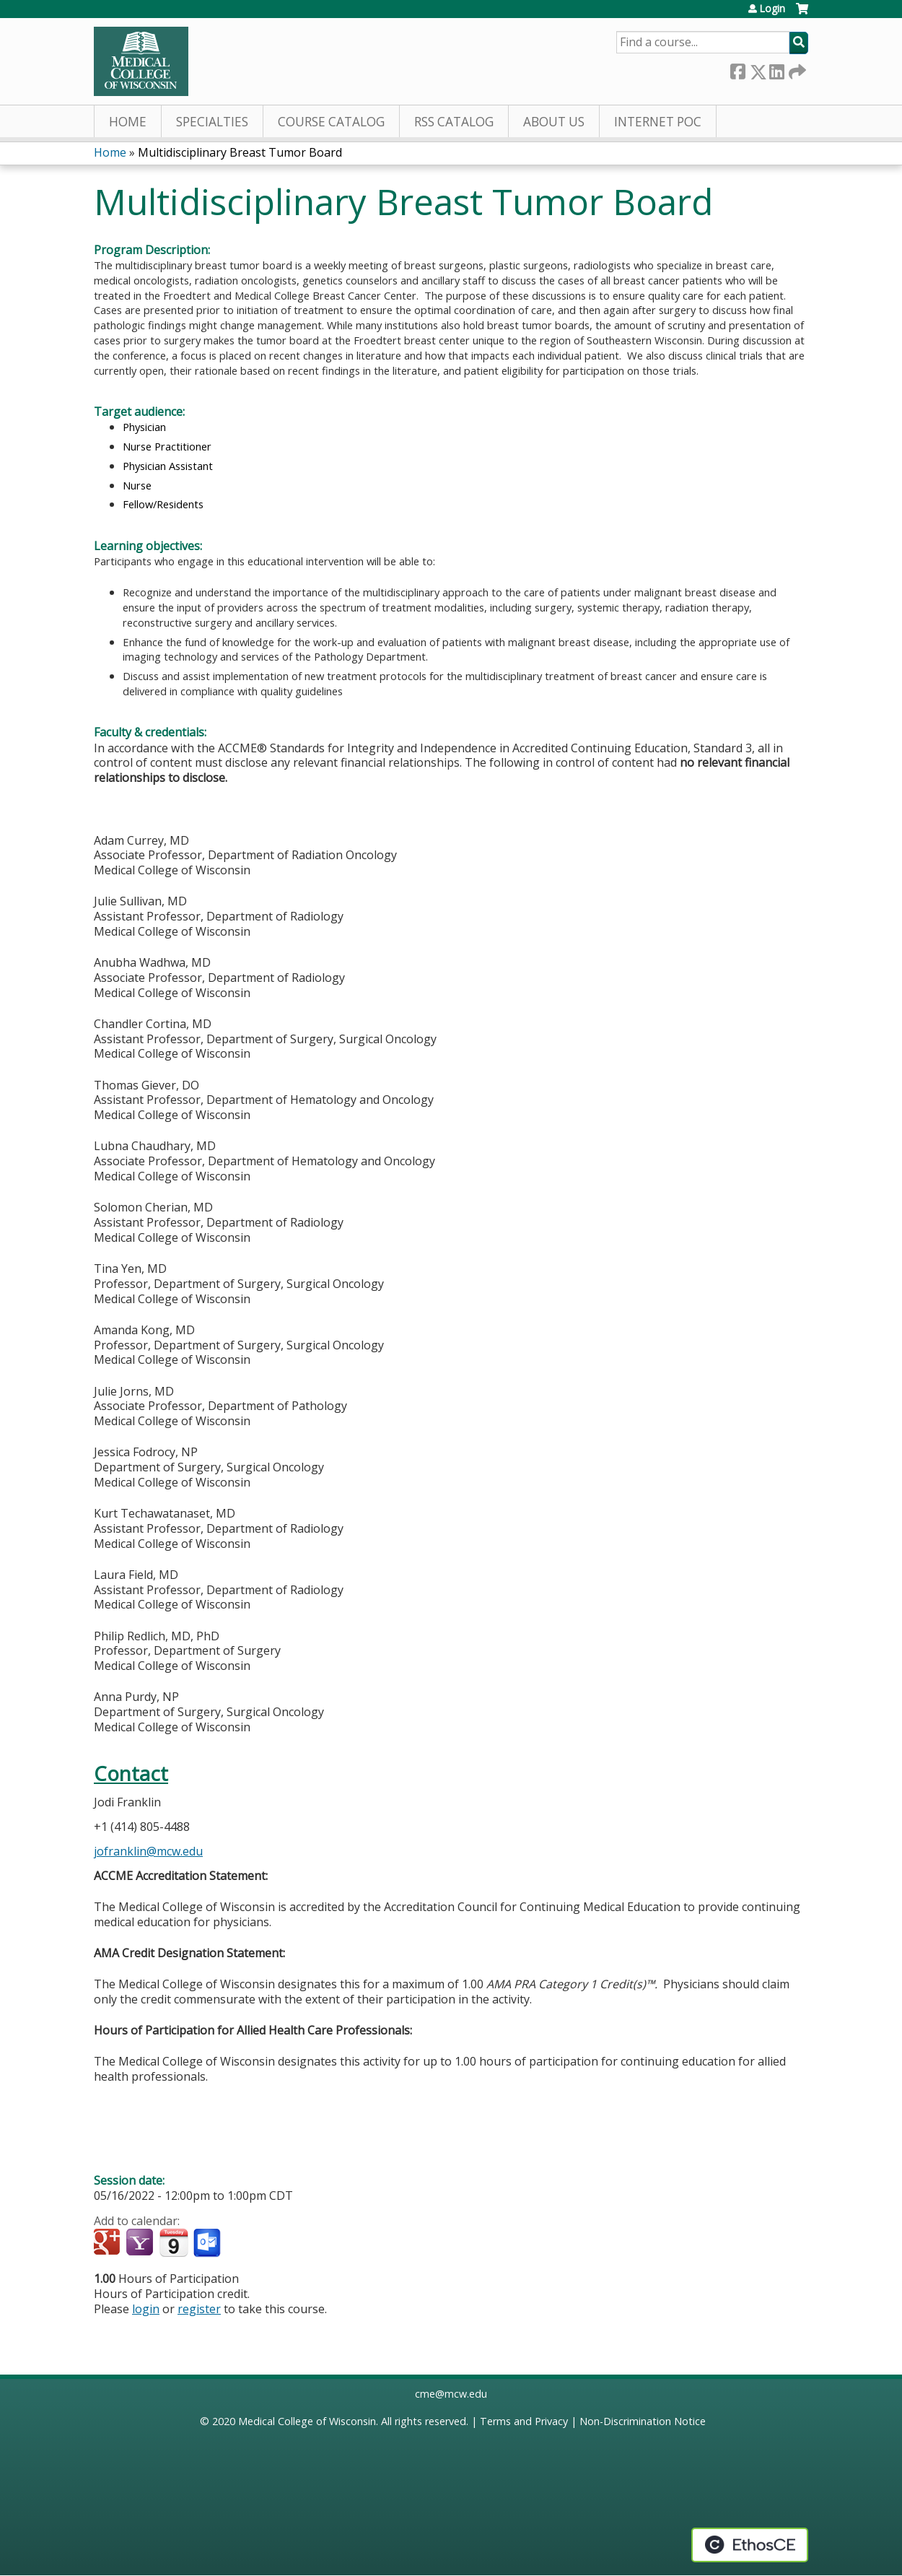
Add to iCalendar (173, 2242)
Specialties (212, 121)
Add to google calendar (108, 2243)
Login (772, 9)
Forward (796, 69)
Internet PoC (657, 121)
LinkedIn (776, 69)
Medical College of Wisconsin (307, 2421)
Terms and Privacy (524, 2421)
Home (127, 121)
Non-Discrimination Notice (642, 2421)
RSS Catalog (454, 121)
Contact (131, 1773)
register (199, 2309)
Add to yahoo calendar (141, 2243)
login (145, 2309)
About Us (553, 121)
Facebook (737, 69)
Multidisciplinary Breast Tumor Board (240, 152)
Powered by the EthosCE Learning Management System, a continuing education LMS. (749, 2545)
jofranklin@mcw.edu (148, 1851)
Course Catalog (331, 121)
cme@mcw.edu (451, 2394)
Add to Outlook (208, 2243)
